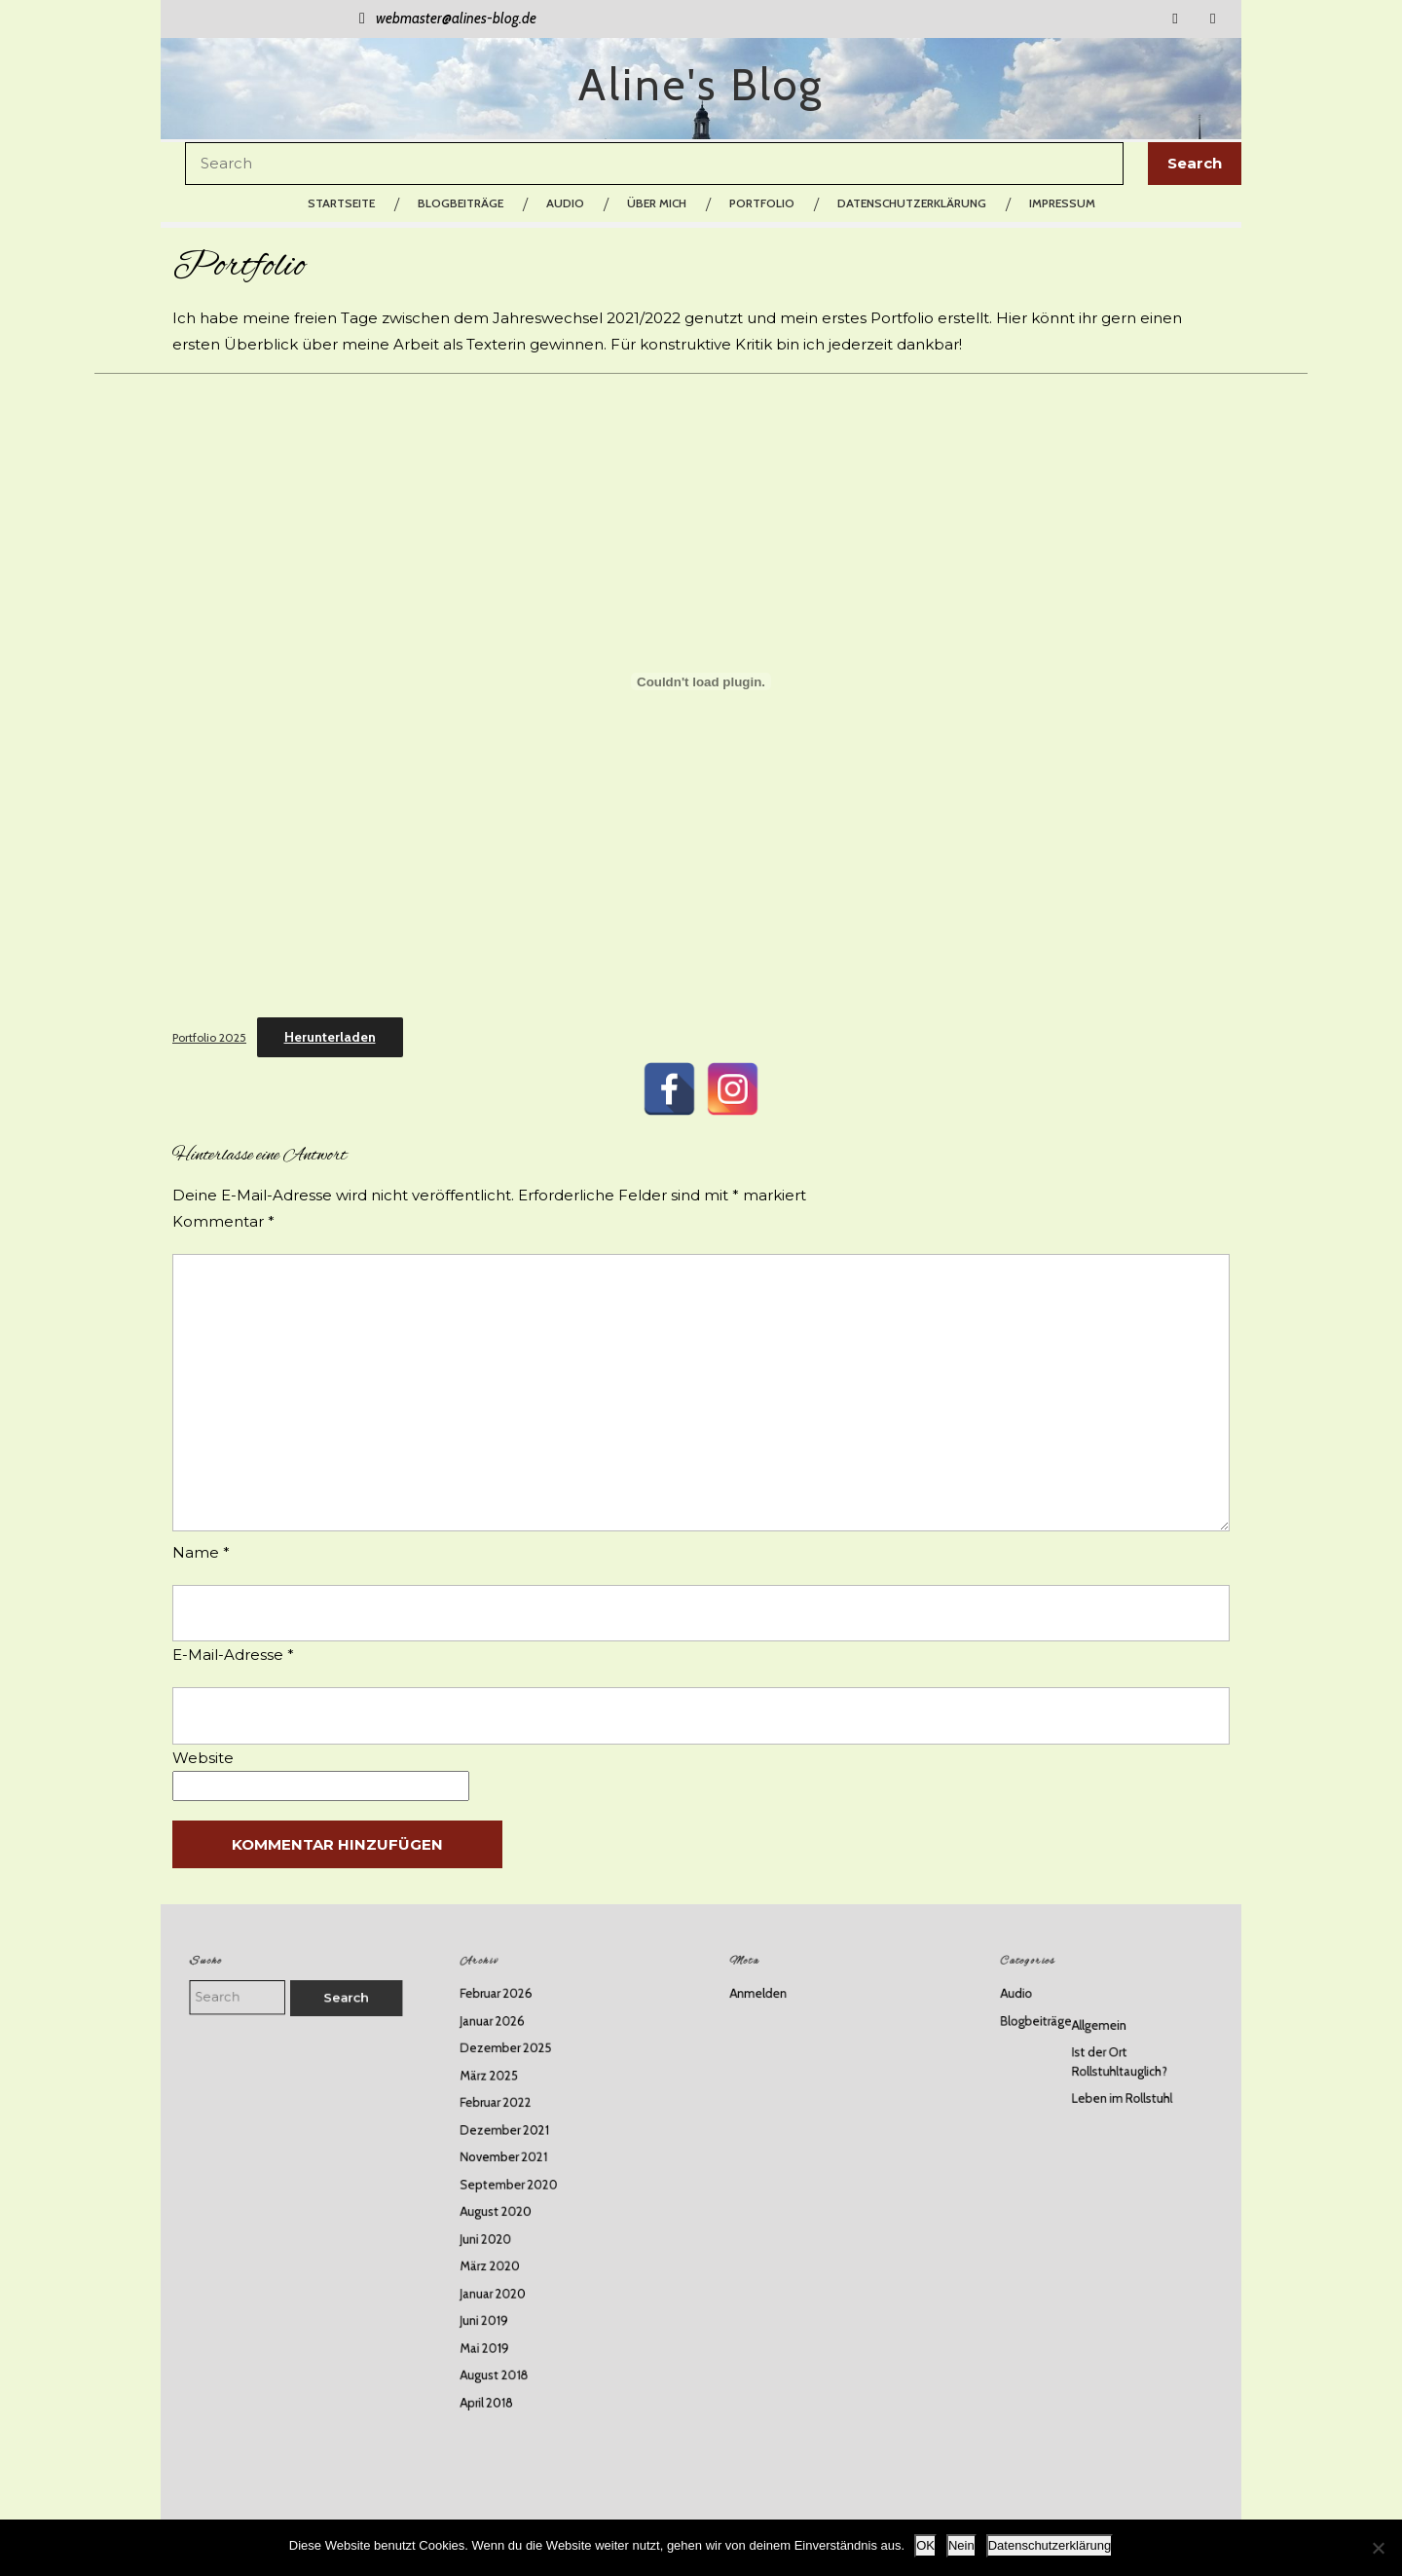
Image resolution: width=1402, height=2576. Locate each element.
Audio (565, 203)
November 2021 (522, 2167)
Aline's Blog (701, 84)
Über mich (656, 203)
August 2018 (515, 2322)
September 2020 (525, 2187)
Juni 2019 (508, 2283)
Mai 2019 (508, 2303)
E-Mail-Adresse (233, 1654)
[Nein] (1377, 2548)
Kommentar (223, 1221)
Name (201, 1552)
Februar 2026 (516, 2051)
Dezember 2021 (522, 2148)
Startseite (341, 203)
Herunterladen (330, 1037)
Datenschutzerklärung (911, 203)
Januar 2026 (513, 2071)
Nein (961, 2545)
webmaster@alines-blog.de (444, 18)
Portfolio (761, 203)
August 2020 (516, 2206)
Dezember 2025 (523, 2090)
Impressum (1062, 203)
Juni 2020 (509, 2226)
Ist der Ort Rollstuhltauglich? (1116, 2100)
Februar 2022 (516, 2128)
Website (203, 1757)
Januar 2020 (514, 2265)
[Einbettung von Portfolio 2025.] (701, 681)
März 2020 (512, 2245)
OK (925, 2545)
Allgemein (1101, 2074)
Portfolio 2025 (209, 1037)
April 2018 (510, 2342)
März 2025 (511, 2110)
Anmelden (780, 2051)
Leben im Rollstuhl (1117, 2125)
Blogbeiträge (460, 203)
